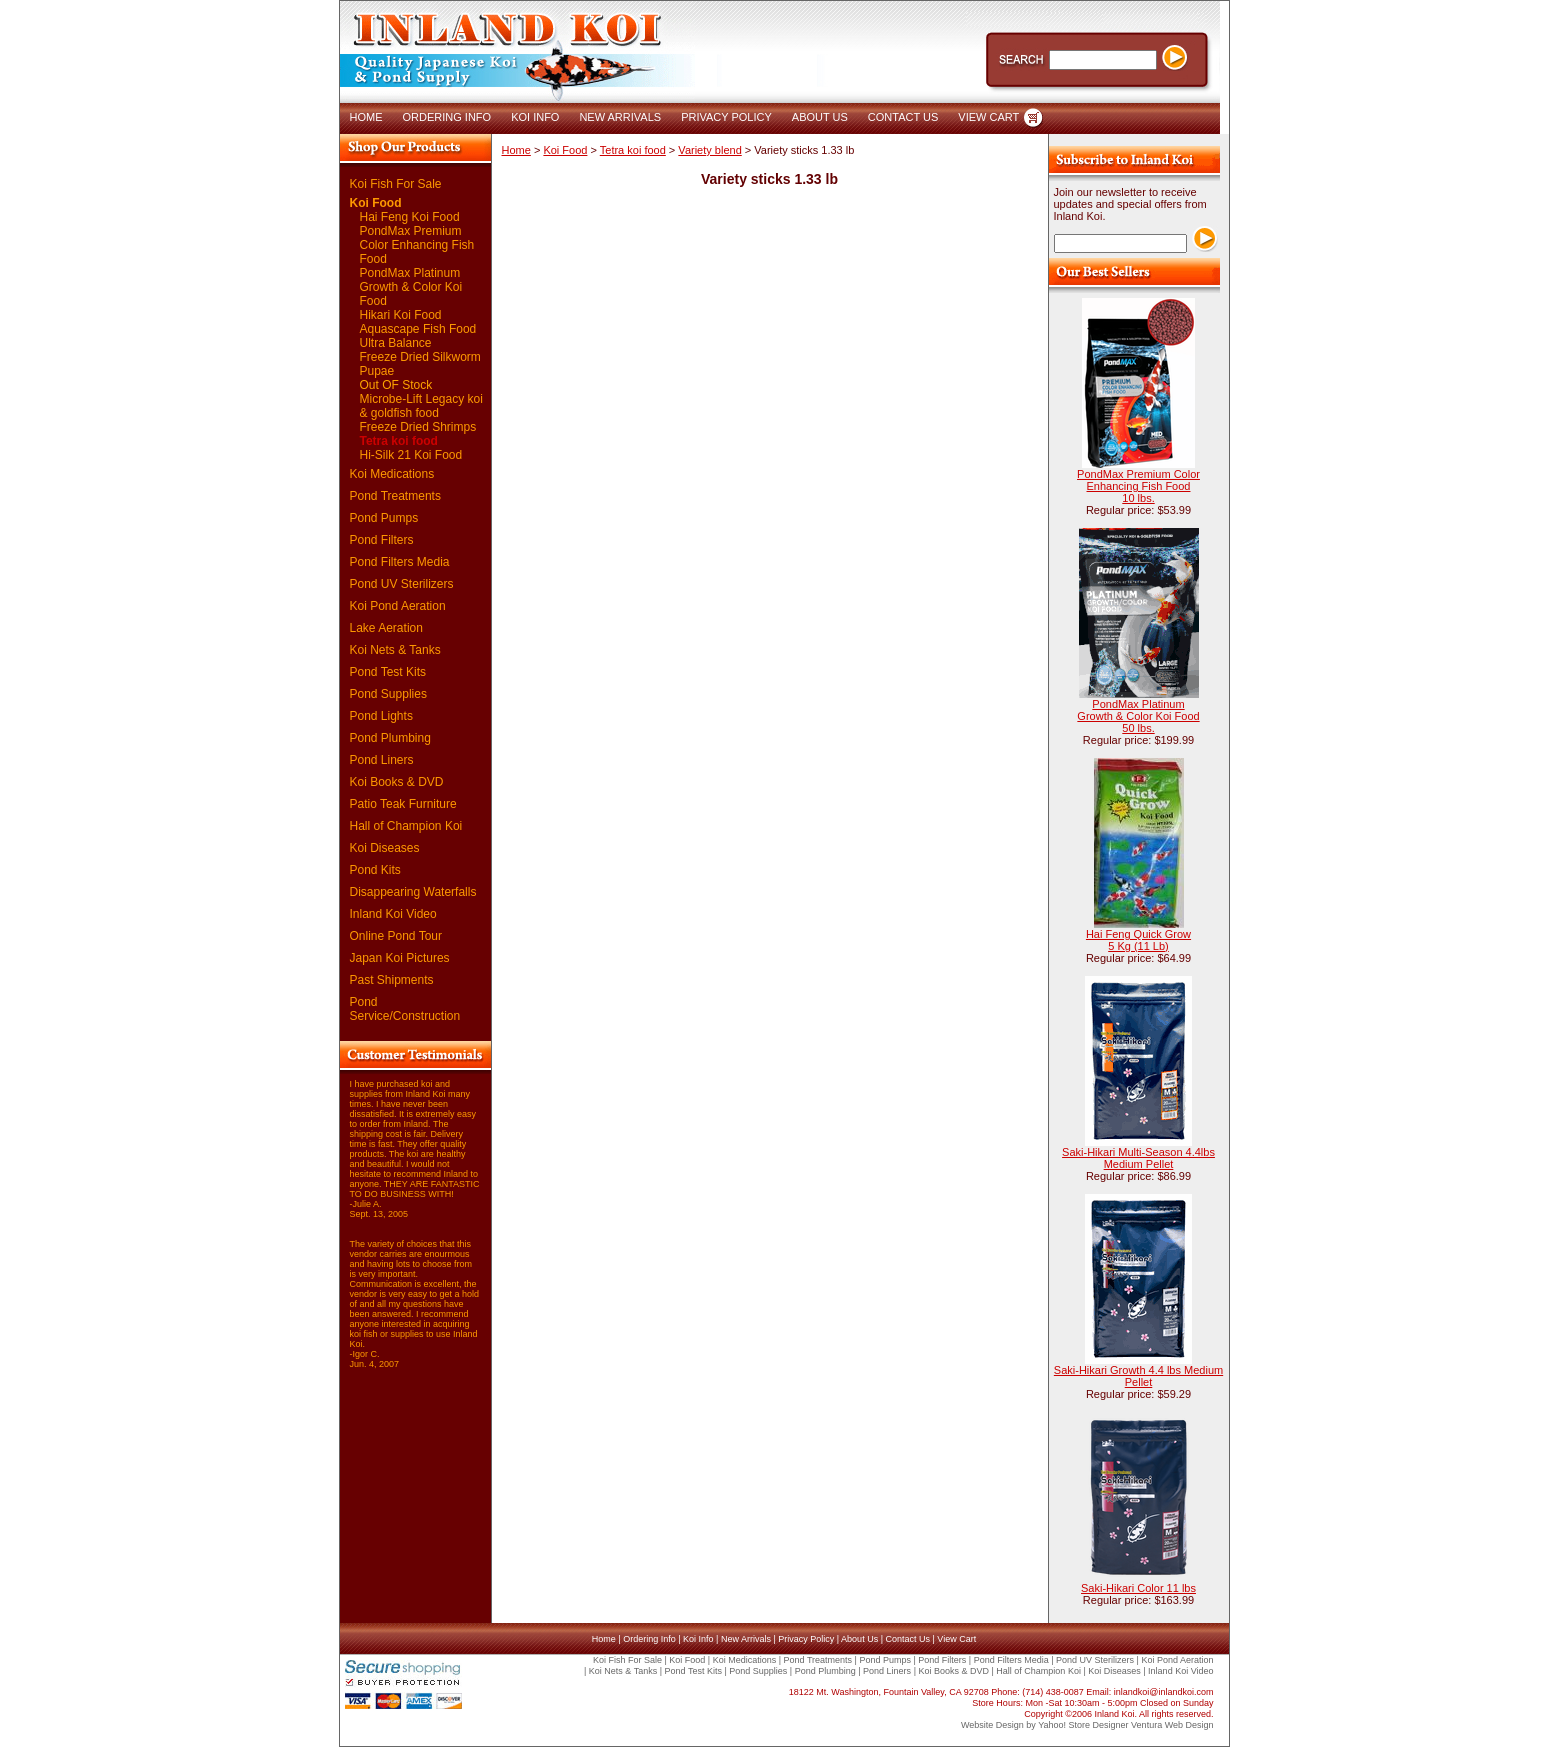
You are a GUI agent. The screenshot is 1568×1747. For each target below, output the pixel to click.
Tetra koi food (399, 441)
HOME (366, 117)
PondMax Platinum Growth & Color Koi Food (411, 287)
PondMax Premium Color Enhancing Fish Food (417, 245)
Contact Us (907, 1639)
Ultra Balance (396, 343)
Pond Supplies (388, 694)
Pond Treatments (395, 496)
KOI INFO (535, 117)
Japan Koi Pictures (400, 958)
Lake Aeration (386, 628)
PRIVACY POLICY (726, 117)
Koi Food (376, 203)
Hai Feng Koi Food (410, 217)
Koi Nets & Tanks (395, 650)
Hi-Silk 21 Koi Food (411, 455)
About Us (859, 1639)
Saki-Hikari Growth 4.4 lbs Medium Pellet (1138, 1376)
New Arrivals (746, 1639)
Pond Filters (382, 540)
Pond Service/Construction (405, 1009)
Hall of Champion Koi (406, 826)
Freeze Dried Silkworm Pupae (420, 371)
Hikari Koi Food (401, 315)
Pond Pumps (384, 518)
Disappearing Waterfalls (413, 892)
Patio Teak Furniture (403, 804)
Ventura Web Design (1172, 1725)
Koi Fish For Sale (396, 184)
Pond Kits (375, 870)
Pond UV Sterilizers (402, 584)
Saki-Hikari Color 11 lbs (1138, 1588)
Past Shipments (392, 980)
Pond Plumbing (390, 738)
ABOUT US (820, 117)
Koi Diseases (385, 848)
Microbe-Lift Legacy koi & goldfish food (421, 406)
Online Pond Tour (396, 936)
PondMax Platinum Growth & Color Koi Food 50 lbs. (1138, 716)
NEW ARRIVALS (620, 117)
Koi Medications (392, 474)
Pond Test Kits (388, 672)
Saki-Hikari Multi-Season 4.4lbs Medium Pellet (1138, 1158)
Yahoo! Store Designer (1083, 1725)
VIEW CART (988, 117)
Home (516, 150)
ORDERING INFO (447, 117)
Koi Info (698, 1639)
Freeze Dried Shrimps (418, 427)
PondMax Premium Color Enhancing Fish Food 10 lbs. (1138, 486)
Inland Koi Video (393, 914)
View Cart (956, 1639)
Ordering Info (649, 1639)
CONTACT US (903, 117)
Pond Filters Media (400, 562)
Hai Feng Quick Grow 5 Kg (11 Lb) (1138, 940)
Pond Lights (381, 716)
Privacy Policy (806, 1639)
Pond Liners (382, 760)
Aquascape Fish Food (418, 329)
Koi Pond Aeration (398, 606)
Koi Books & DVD (397, 782)
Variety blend (709, 150)
